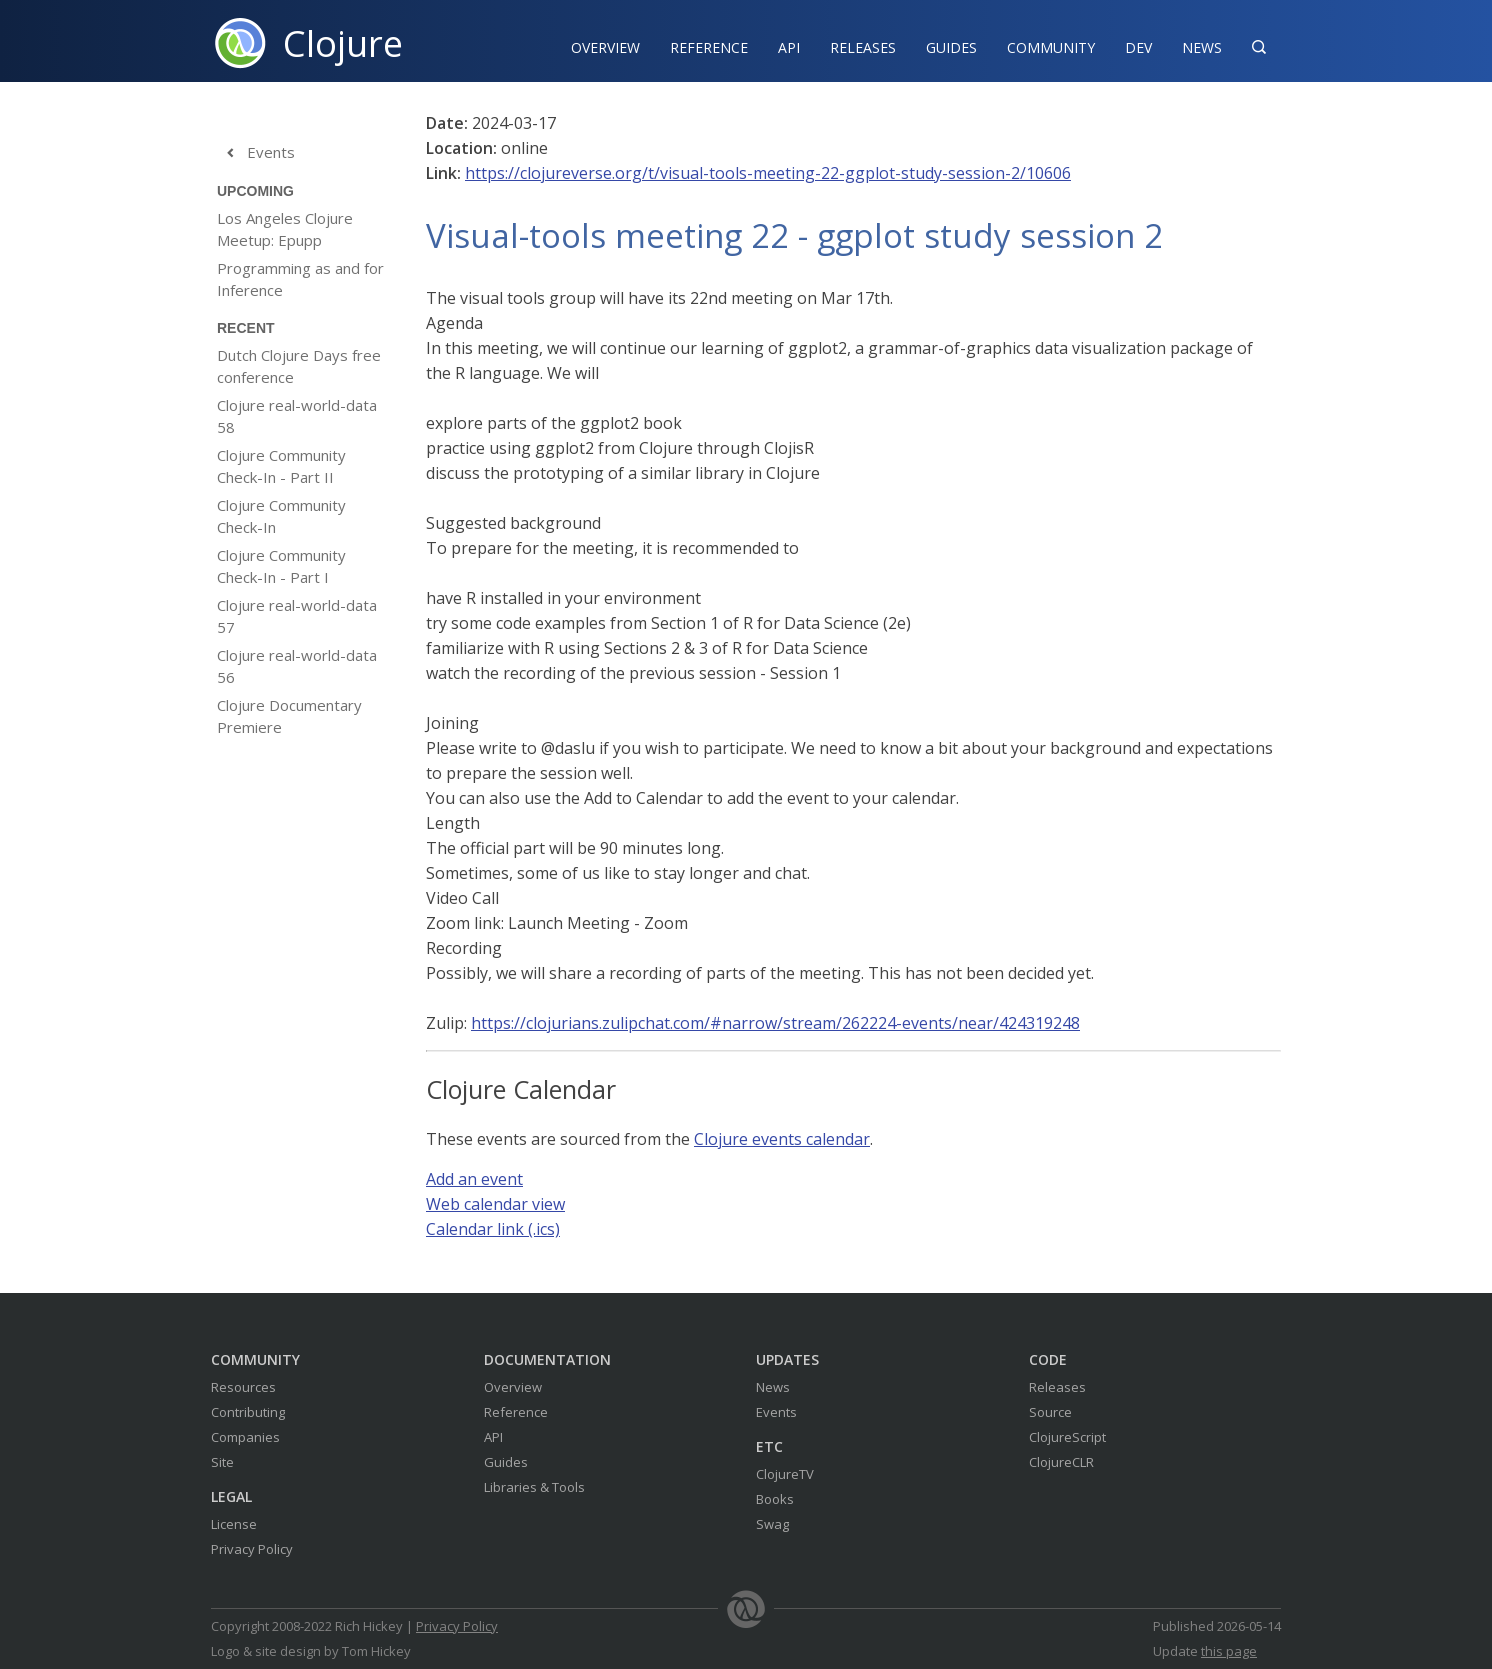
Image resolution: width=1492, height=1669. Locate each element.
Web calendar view (495, 1204)
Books (775, 1499)
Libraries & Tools (534, 1487)
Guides (951, 47)
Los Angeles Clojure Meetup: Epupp (285, 229)
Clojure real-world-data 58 (297, 416)
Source (1050, 1412)
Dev (1138, 47)
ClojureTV (785, 1474)
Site (222, 1462)
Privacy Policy (252, 1549)
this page (1229, 1651)
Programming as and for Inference (300, 279)
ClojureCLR (1061, 1462)
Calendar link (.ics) (493, 1229)
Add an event (474, 1179)
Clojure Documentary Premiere (289, 716)
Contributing (248, 1412)
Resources (243, 1387)
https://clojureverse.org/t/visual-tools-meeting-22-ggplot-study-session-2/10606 (768, 173)
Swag (772, 1524)
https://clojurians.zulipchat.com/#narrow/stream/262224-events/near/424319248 (775, 1023)
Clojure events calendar (782, 1139)
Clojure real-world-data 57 (297, 616)
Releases (863, 47)
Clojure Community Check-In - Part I (281, 566)
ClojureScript (1067, 1437)
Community (1051, 47)
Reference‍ (709, 47)
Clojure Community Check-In (281, 516)
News (1202, 47)
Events (256, 153)
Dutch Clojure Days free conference (299, 366)
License (234, 1524)
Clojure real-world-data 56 (297, 666)
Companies (245, 1437)
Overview (605, 47)
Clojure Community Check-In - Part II (281, 466)
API (789, 47)
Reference (516, 1412)
